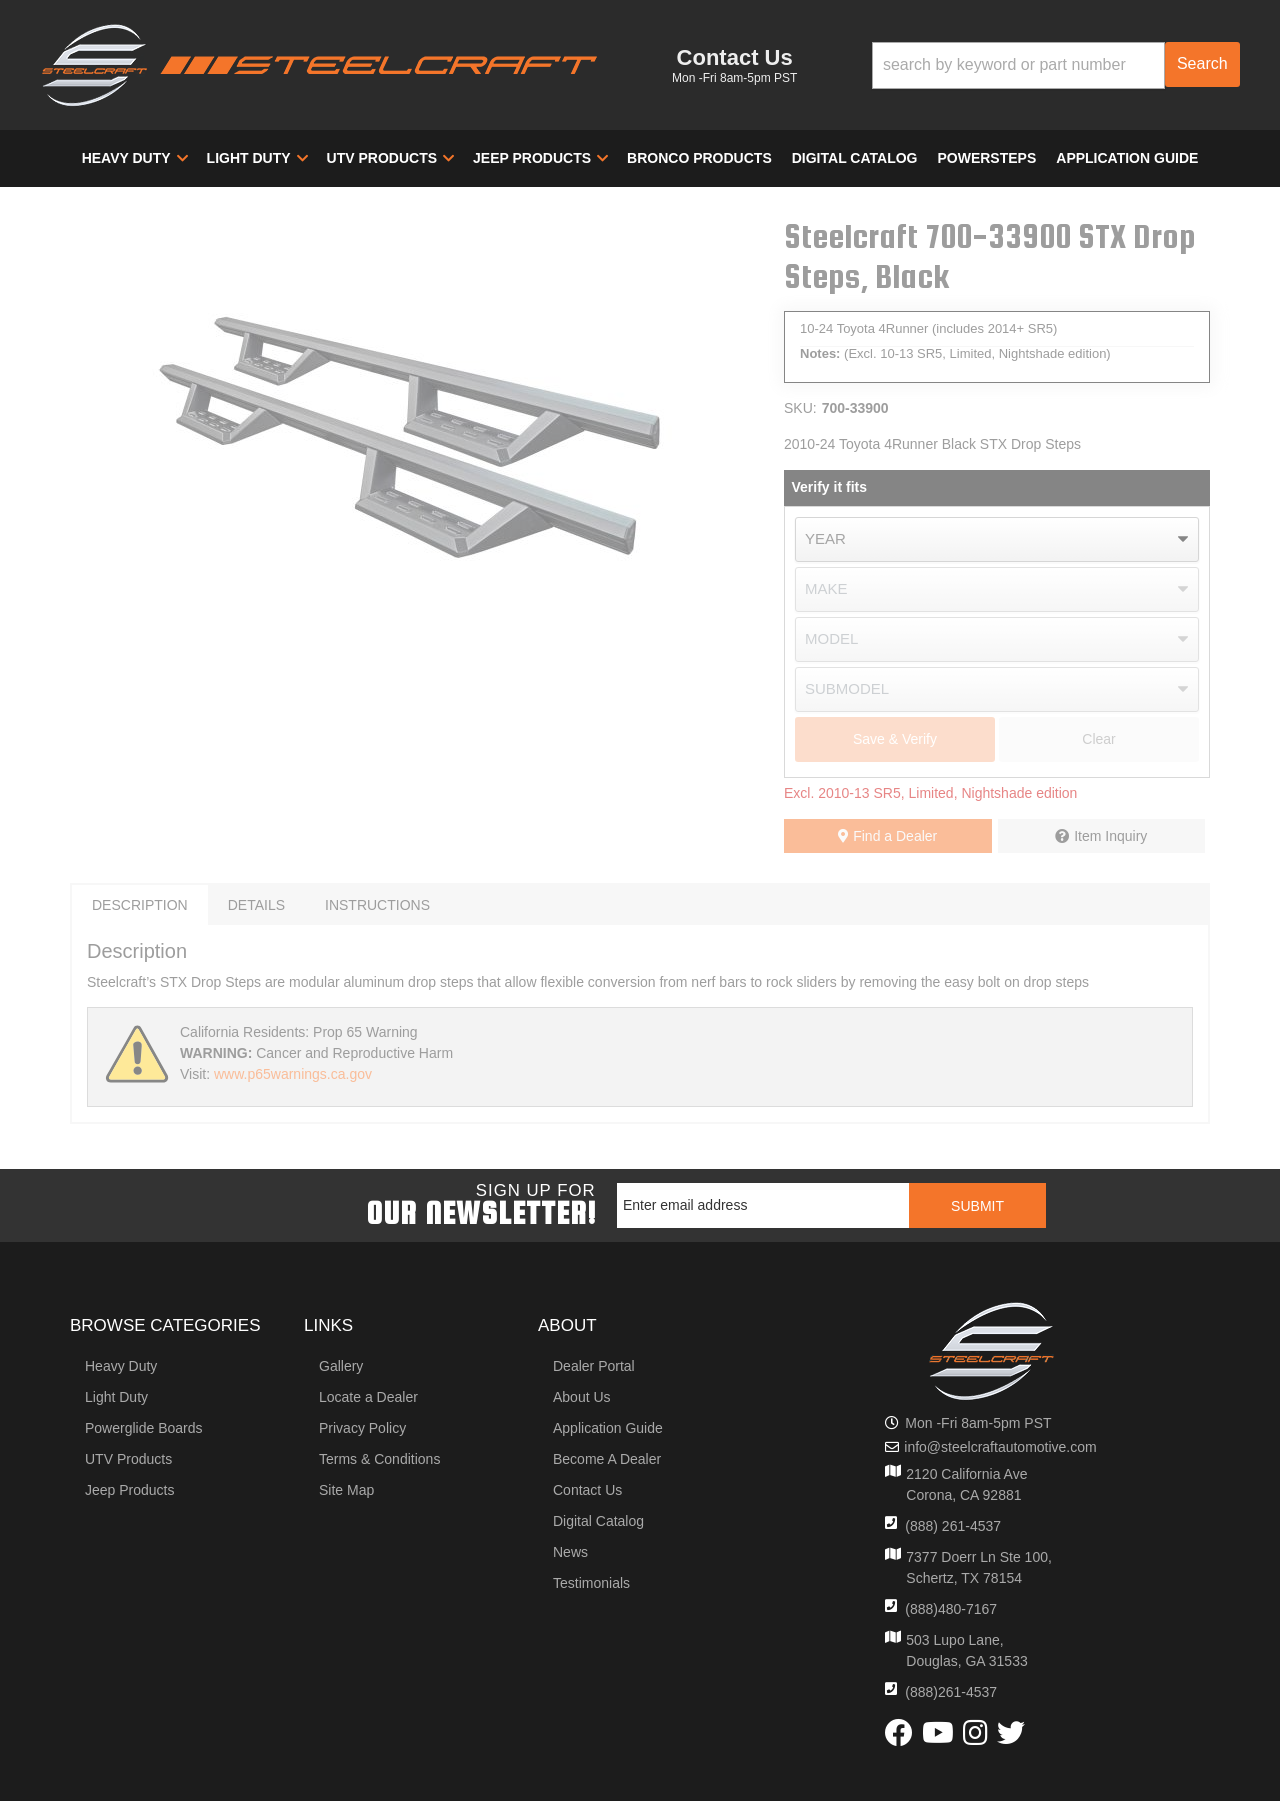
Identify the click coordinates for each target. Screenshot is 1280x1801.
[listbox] (997, 539)
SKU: (800, 408)
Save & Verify (895, 739)
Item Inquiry (1110, 836)
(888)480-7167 (951, 1609)
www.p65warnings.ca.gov (293, 1074)
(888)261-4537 (951, 1692)
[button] (1056, 65)
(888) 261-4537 (953, 1526)
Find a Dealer (887, 836)
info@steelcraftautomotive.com (1000, 1447)
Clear (1098, 739)
